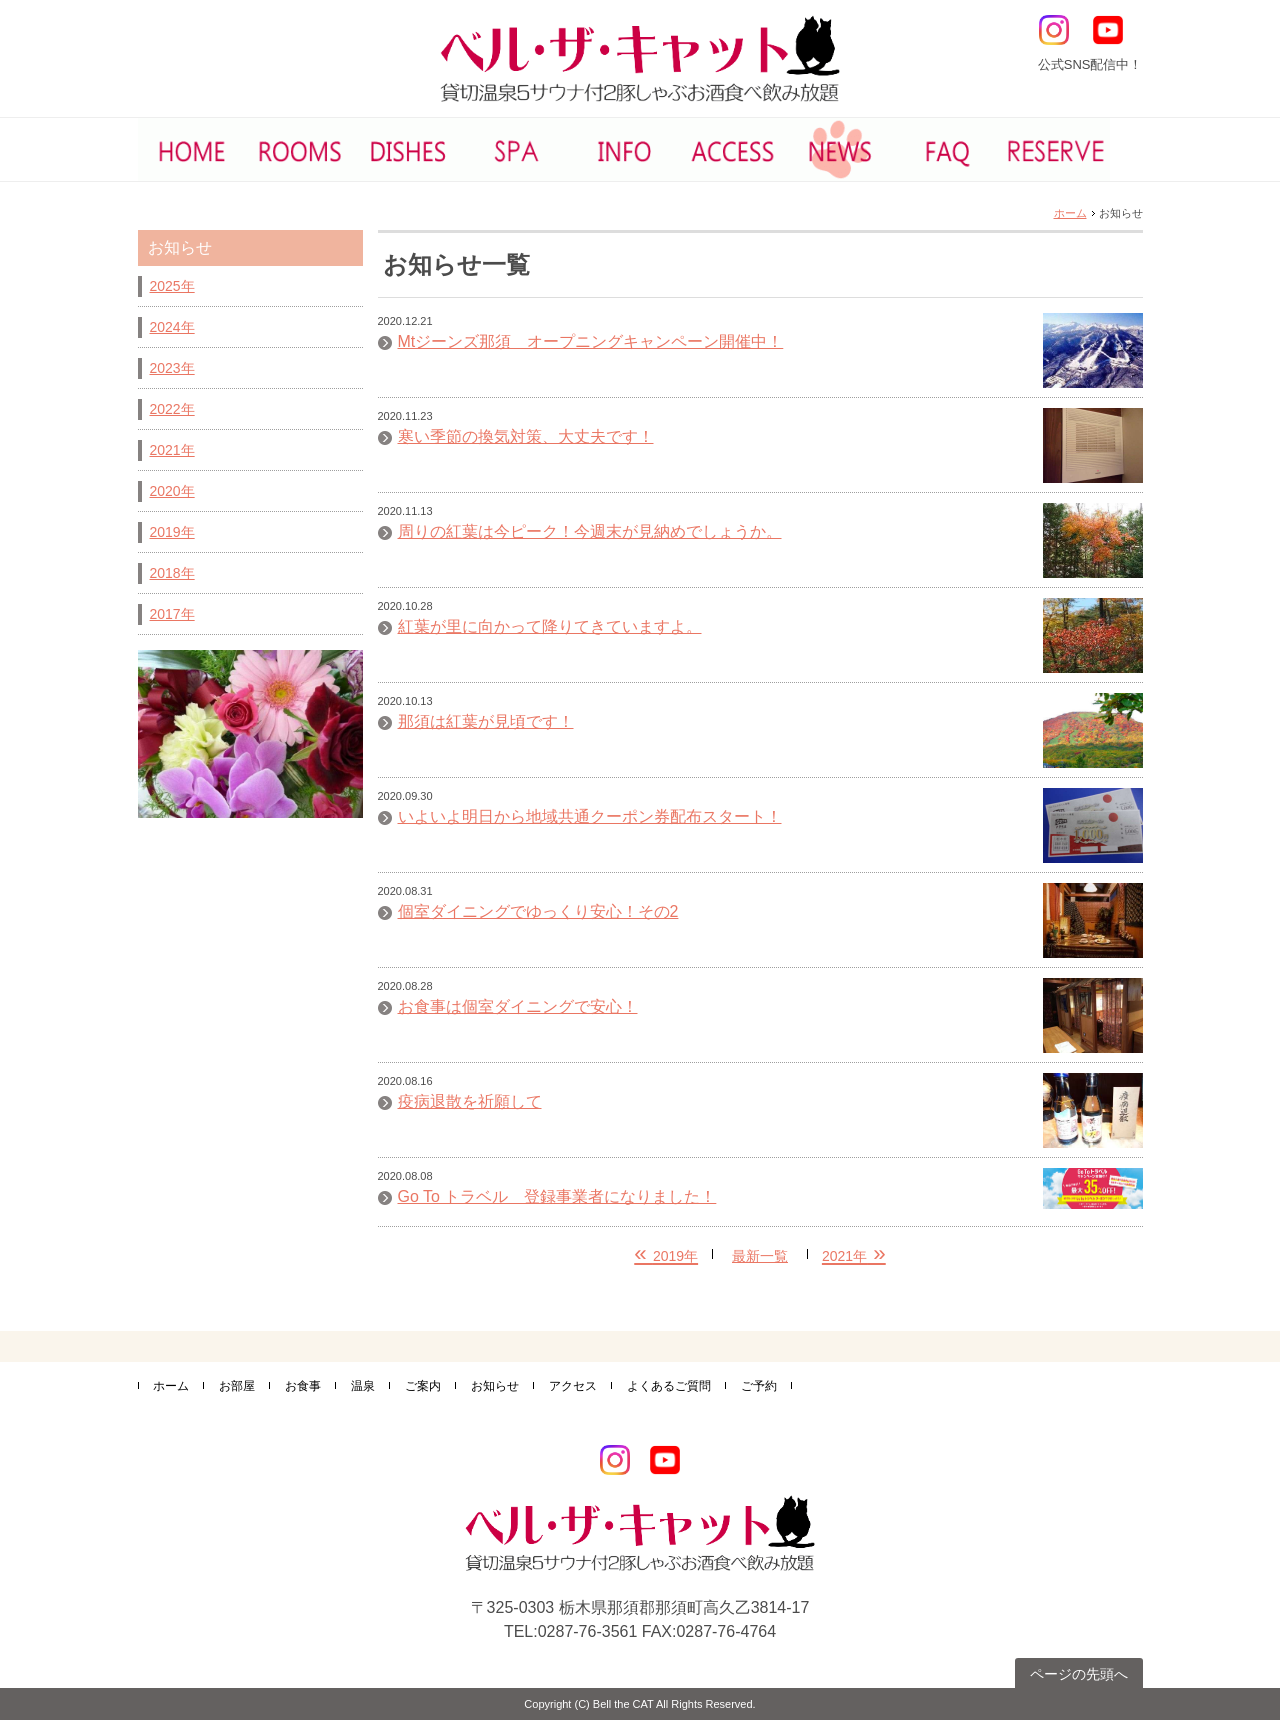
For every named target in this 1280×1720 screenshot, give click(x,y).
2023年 (172, 368)
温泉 (363, 1386)
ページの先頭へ (1079, 1674)
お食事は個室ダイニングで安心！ (518, 1007)
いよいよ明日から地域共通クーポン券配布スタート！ (590, 817)
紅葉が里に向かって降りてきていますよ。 (550, 627)
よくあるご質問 (669, 1386)
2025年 (172, 286)
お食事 (303, 1386)
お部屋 (237, 1386)
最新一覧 (760, 1256)
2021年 (172, 450)
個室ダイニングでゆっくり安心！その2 (538, 912)
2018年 (172, 573)
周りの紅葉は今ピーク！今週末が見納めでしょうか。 (590, 532)
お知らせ (495, 1386)
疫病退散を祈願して (470, 1102)
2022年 (172, 409)
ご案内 (423, 1386)
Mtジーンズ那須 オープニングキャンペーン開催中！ (591, 342)
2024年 (172, 327)
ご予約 (759, 1386)
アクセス (573, 1386)
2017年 (172, 614)
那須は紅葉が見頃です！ (486, 722)
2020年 (172, 491)
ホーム (1070, 213)
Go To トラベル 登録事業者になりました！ (557, 1197)
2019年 (172, 532)
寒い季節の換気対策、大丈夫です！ (526, 437)
